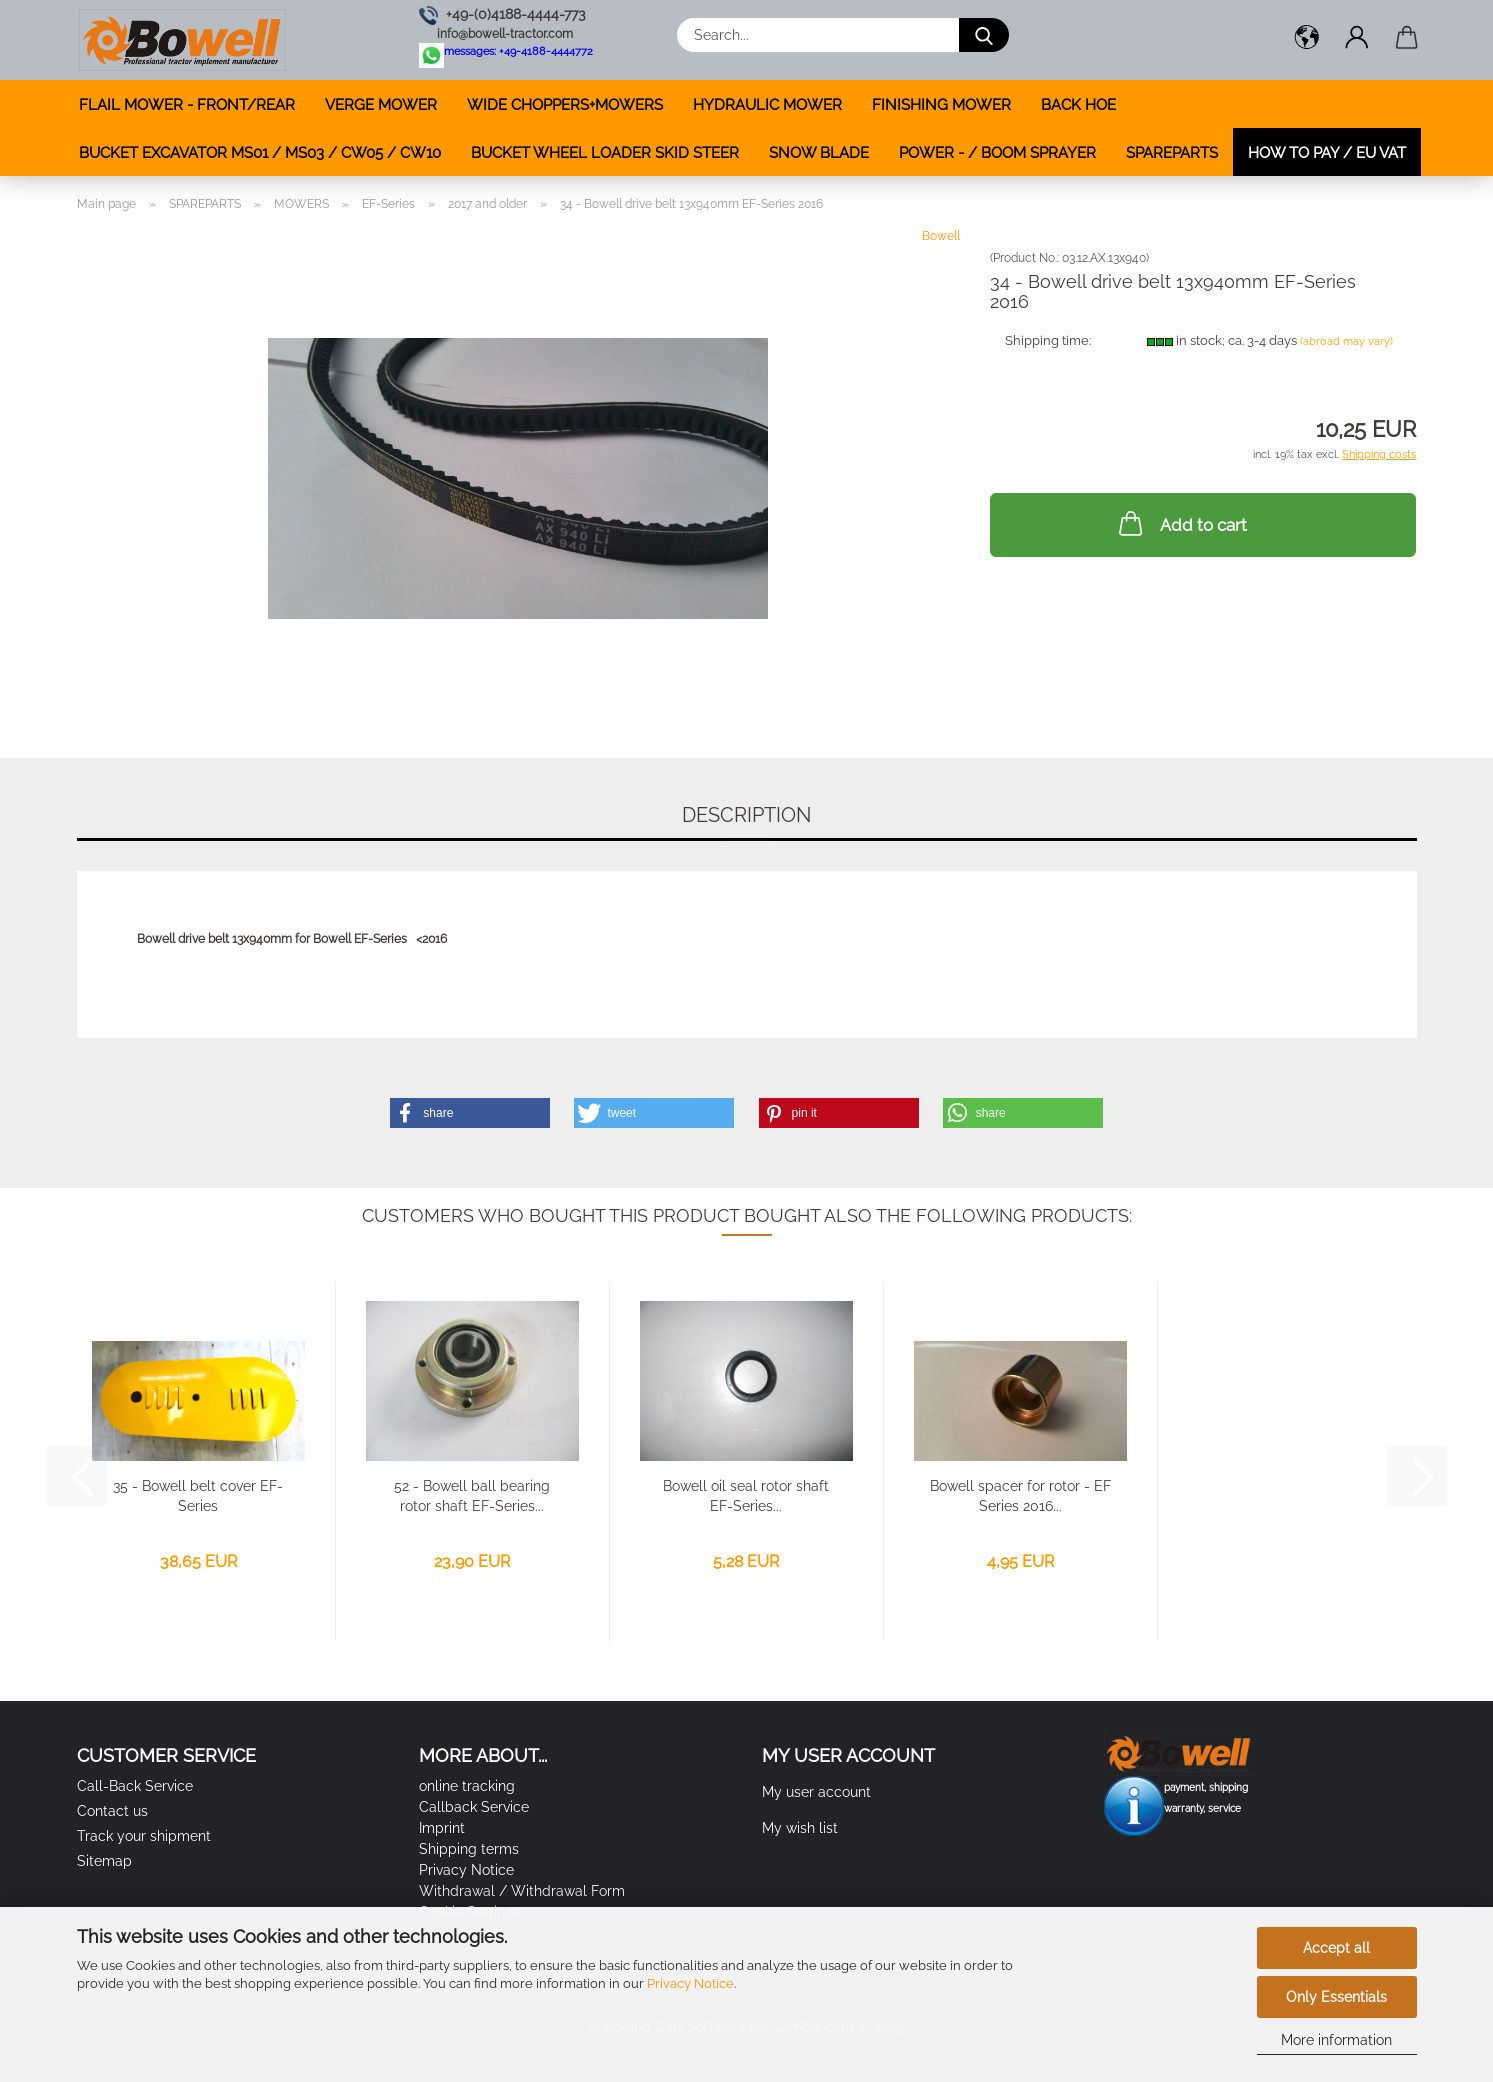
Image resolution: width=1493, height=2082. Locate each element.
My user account (816, 1792)
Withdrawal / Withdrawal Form (522, 1891)
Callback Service (474, 1807)
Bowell (941, 236)
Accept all (1336, 1948)
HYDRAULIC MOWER (767, 105)
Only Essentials (1336, 1997)
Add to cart (1181, 523)
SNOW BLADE (819, 153)
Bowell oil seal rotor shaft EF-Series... (746, 1496)
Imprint (442, 1828)
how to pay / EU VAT (1327, 153)
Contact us (112, 1811)
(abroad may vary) (1346, 341)
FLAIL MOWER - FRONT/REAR (187, 105)
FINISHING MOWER (941, 105)
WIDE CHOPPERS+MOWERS (565, 105)
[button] (1307, 40)
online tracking (467, 1786)
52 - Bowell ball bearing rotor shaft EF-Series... (472, 1496)
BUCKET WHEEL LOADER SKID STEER (605, 153)
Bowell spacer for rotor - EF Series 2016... (1020, 1496)
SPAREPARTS (1172, 153)
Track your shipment (144, 1836)
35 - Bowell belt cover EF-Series (198, 1496)
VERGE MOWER (381, 105)
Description (746, 815)
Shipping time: (1048, 340)
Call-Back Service (135, 1786)
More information (1336, 2040)
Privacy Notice (690, 1983)
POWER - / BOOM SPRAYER (997, 153)
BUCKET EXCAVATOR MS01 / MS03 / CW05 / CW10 (260, 153)
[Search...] (984, 35)
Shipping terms (469, 1849)
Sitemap (104, 1861)
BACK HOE (1078, 105)
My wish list (800, 1828)
